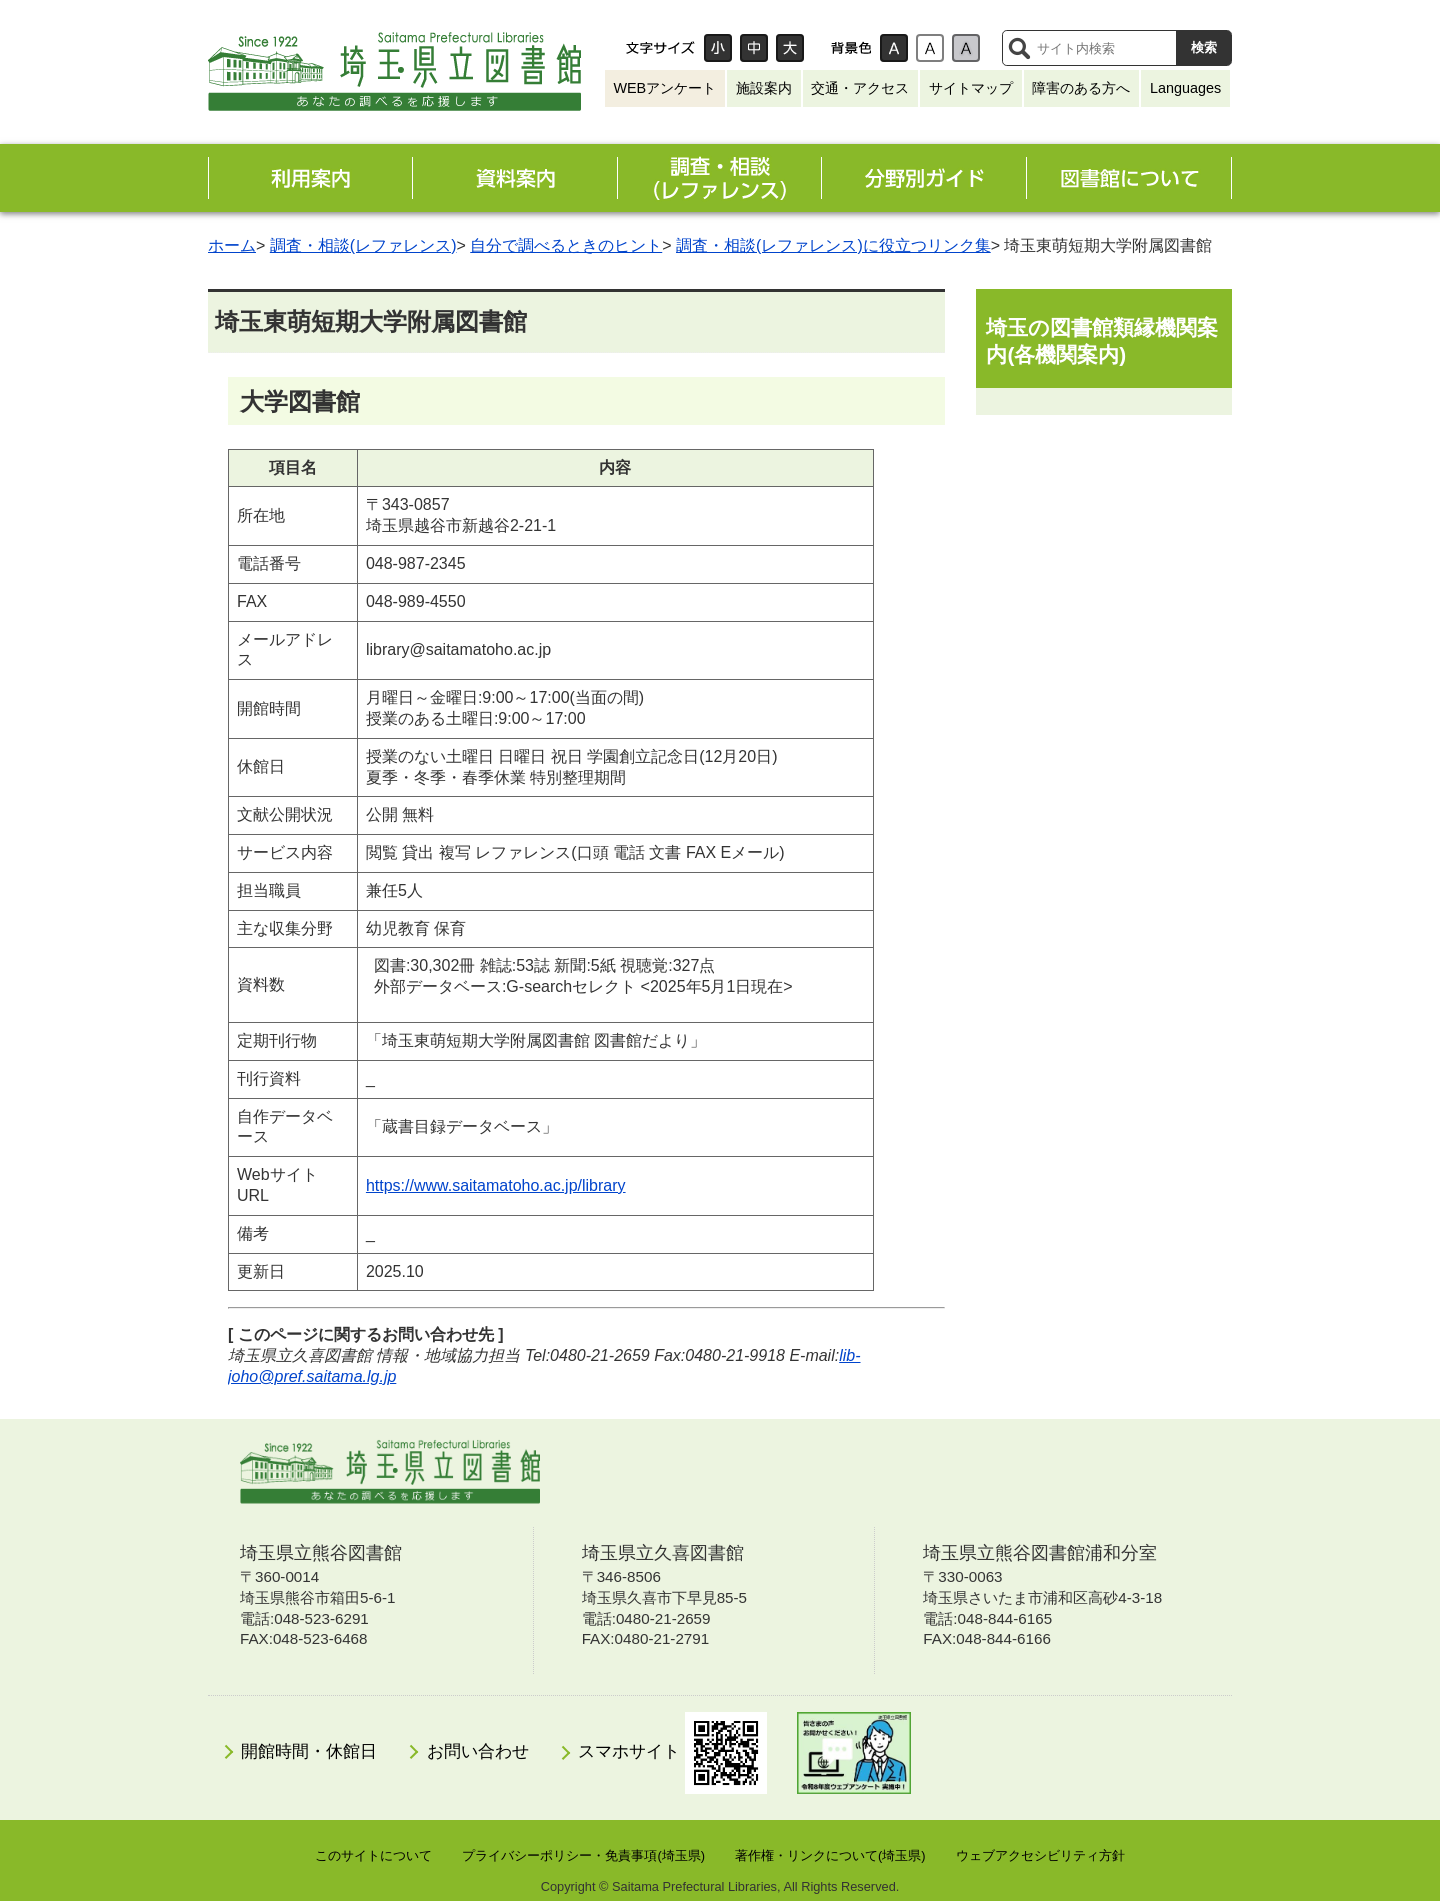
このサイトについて (373, 1855)
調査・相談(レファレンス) (363, 245)
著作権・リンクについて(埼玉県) (830, 1855)
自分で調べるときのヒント (566, 245)
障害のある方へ (1081, 88)
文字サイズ (660, 48)
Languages (1185, 88)
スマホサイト (672, 1753)
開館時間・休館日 (309, 1751)
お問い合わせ (478, 1751)
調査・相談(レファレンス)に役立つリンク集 (833, 245)
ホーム (232, 245)
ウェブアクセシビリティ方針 (1040, 1855)
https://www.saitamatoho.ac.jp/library (496, 1185)
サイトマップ (971, 88)
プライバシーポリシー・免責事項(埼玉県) (583, 1855)
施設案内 (764, 88)
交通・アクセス (860, 88)
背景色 (851, 48)
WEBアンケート (664, 88)
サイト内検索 (1019, 48)
